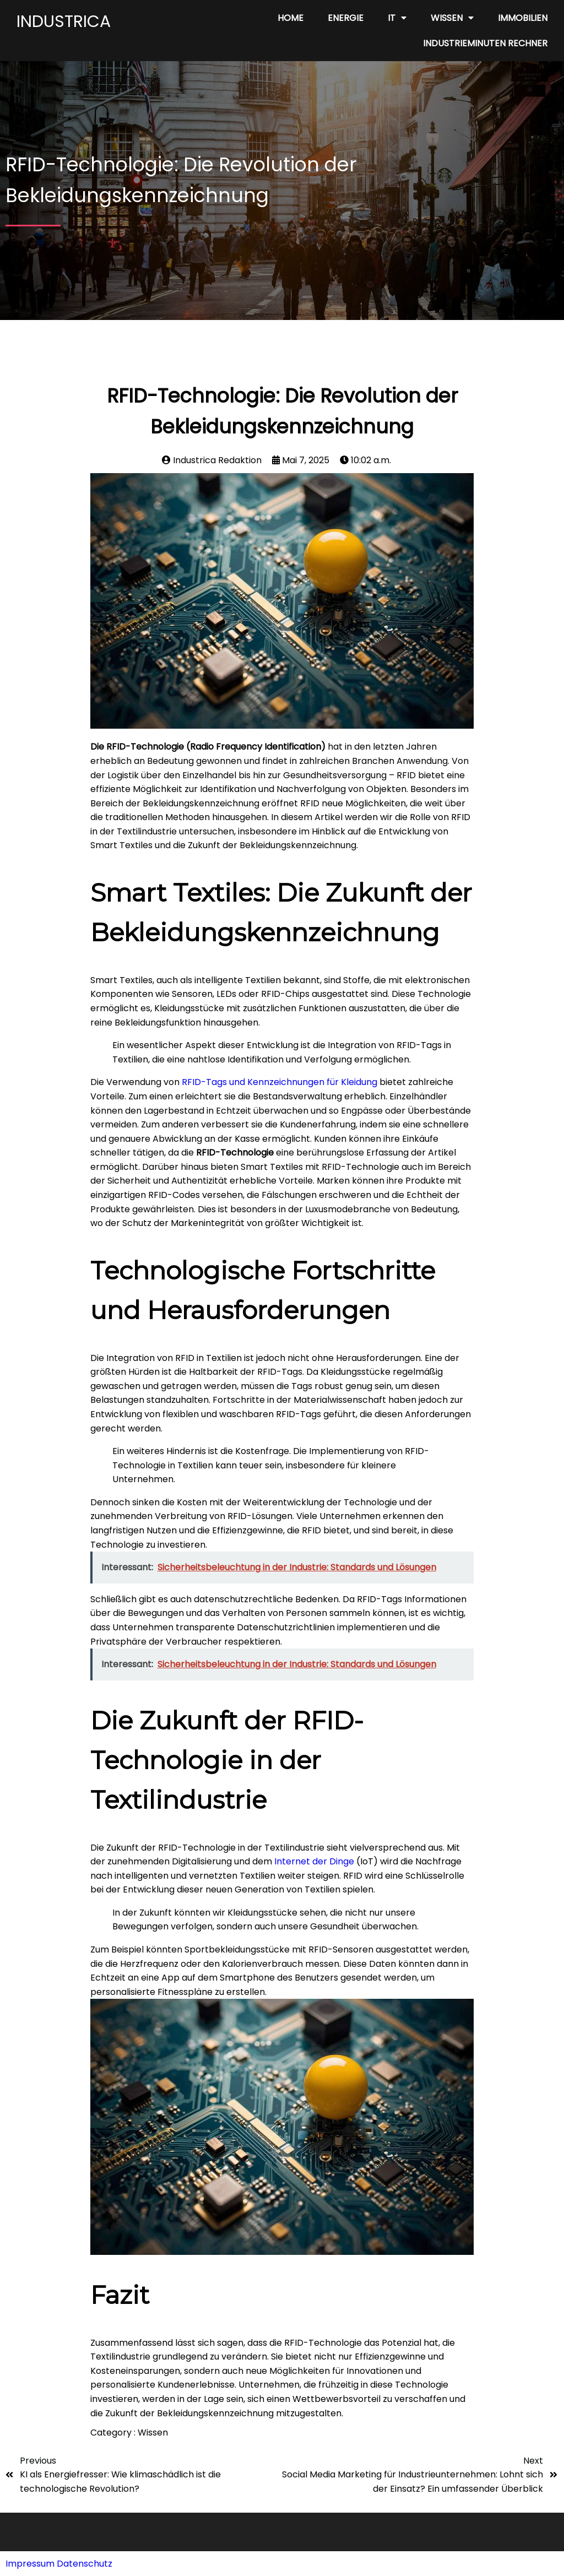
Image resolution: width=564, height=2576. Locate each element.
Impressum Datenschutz (59, 2563)
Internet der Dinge (314, 1861)
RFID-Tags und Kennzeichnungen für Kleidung (279, 1082)
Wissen (153, 2432)
